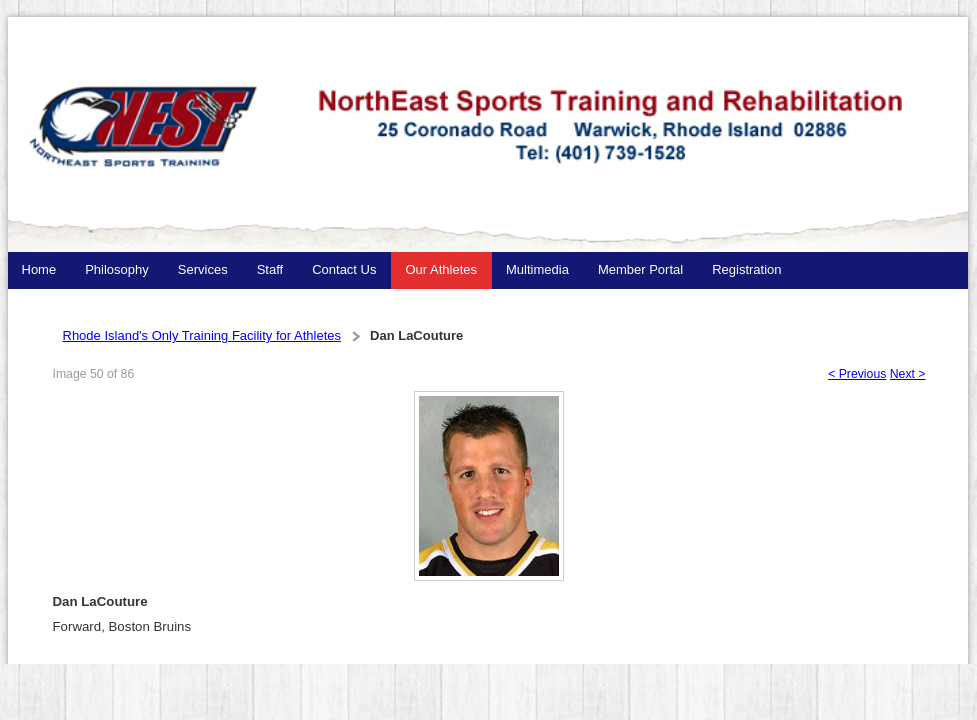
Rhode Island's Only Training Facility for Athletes (202, 335)
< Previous (857, 374)
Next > (908, 374)
